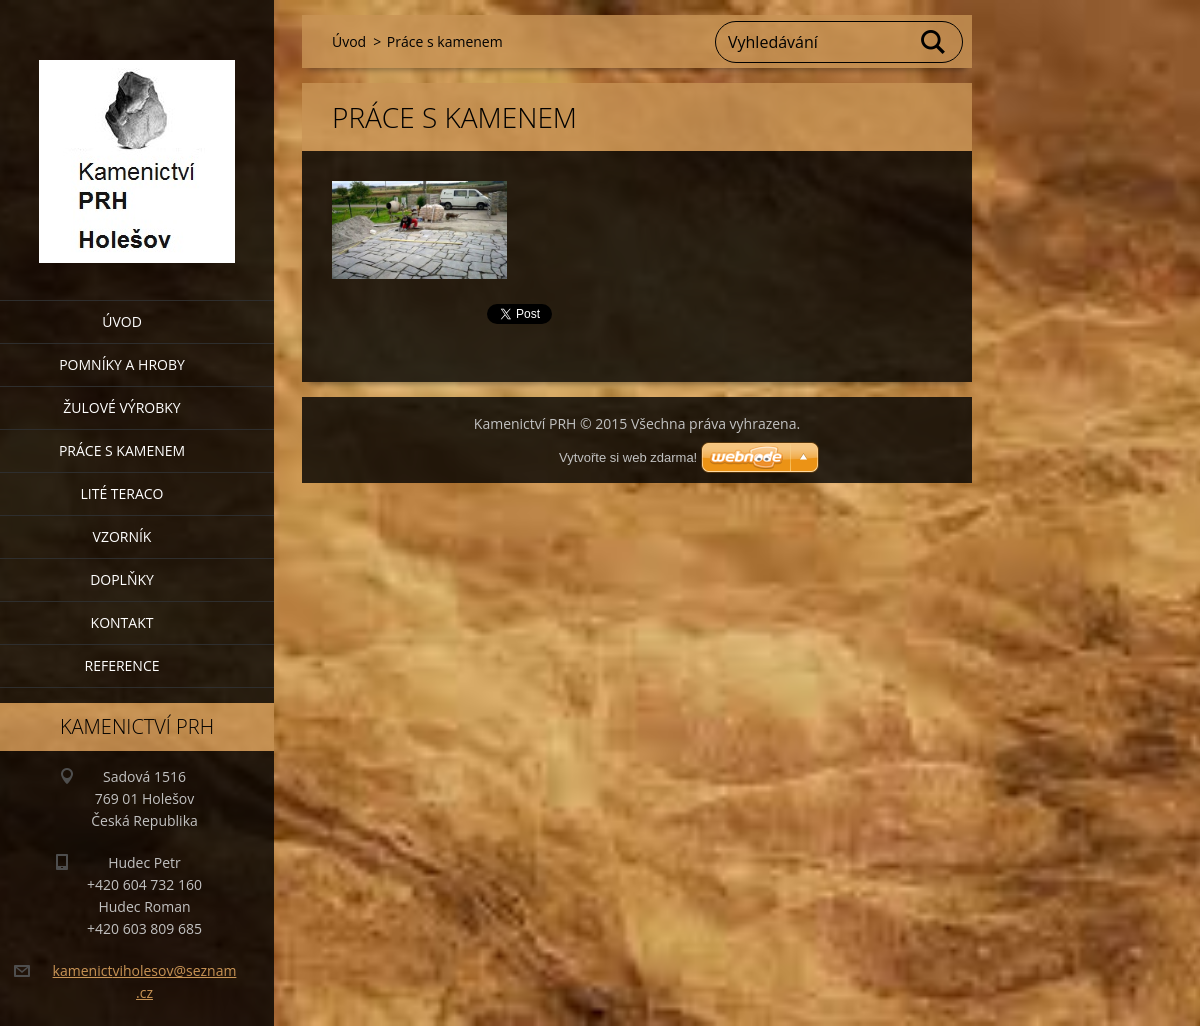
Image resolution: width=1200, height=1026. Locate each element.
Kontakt (122, 622)
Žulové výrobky (121, 407)
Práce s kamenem (122, 450)
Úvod (122, 321)
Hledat (934, 42)
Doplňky (122, 579)
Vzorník (122, 536)
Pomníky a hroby (122, 364)
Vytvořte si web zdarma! (628, 457)
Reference (122, 665)
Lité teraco (121, 493)
